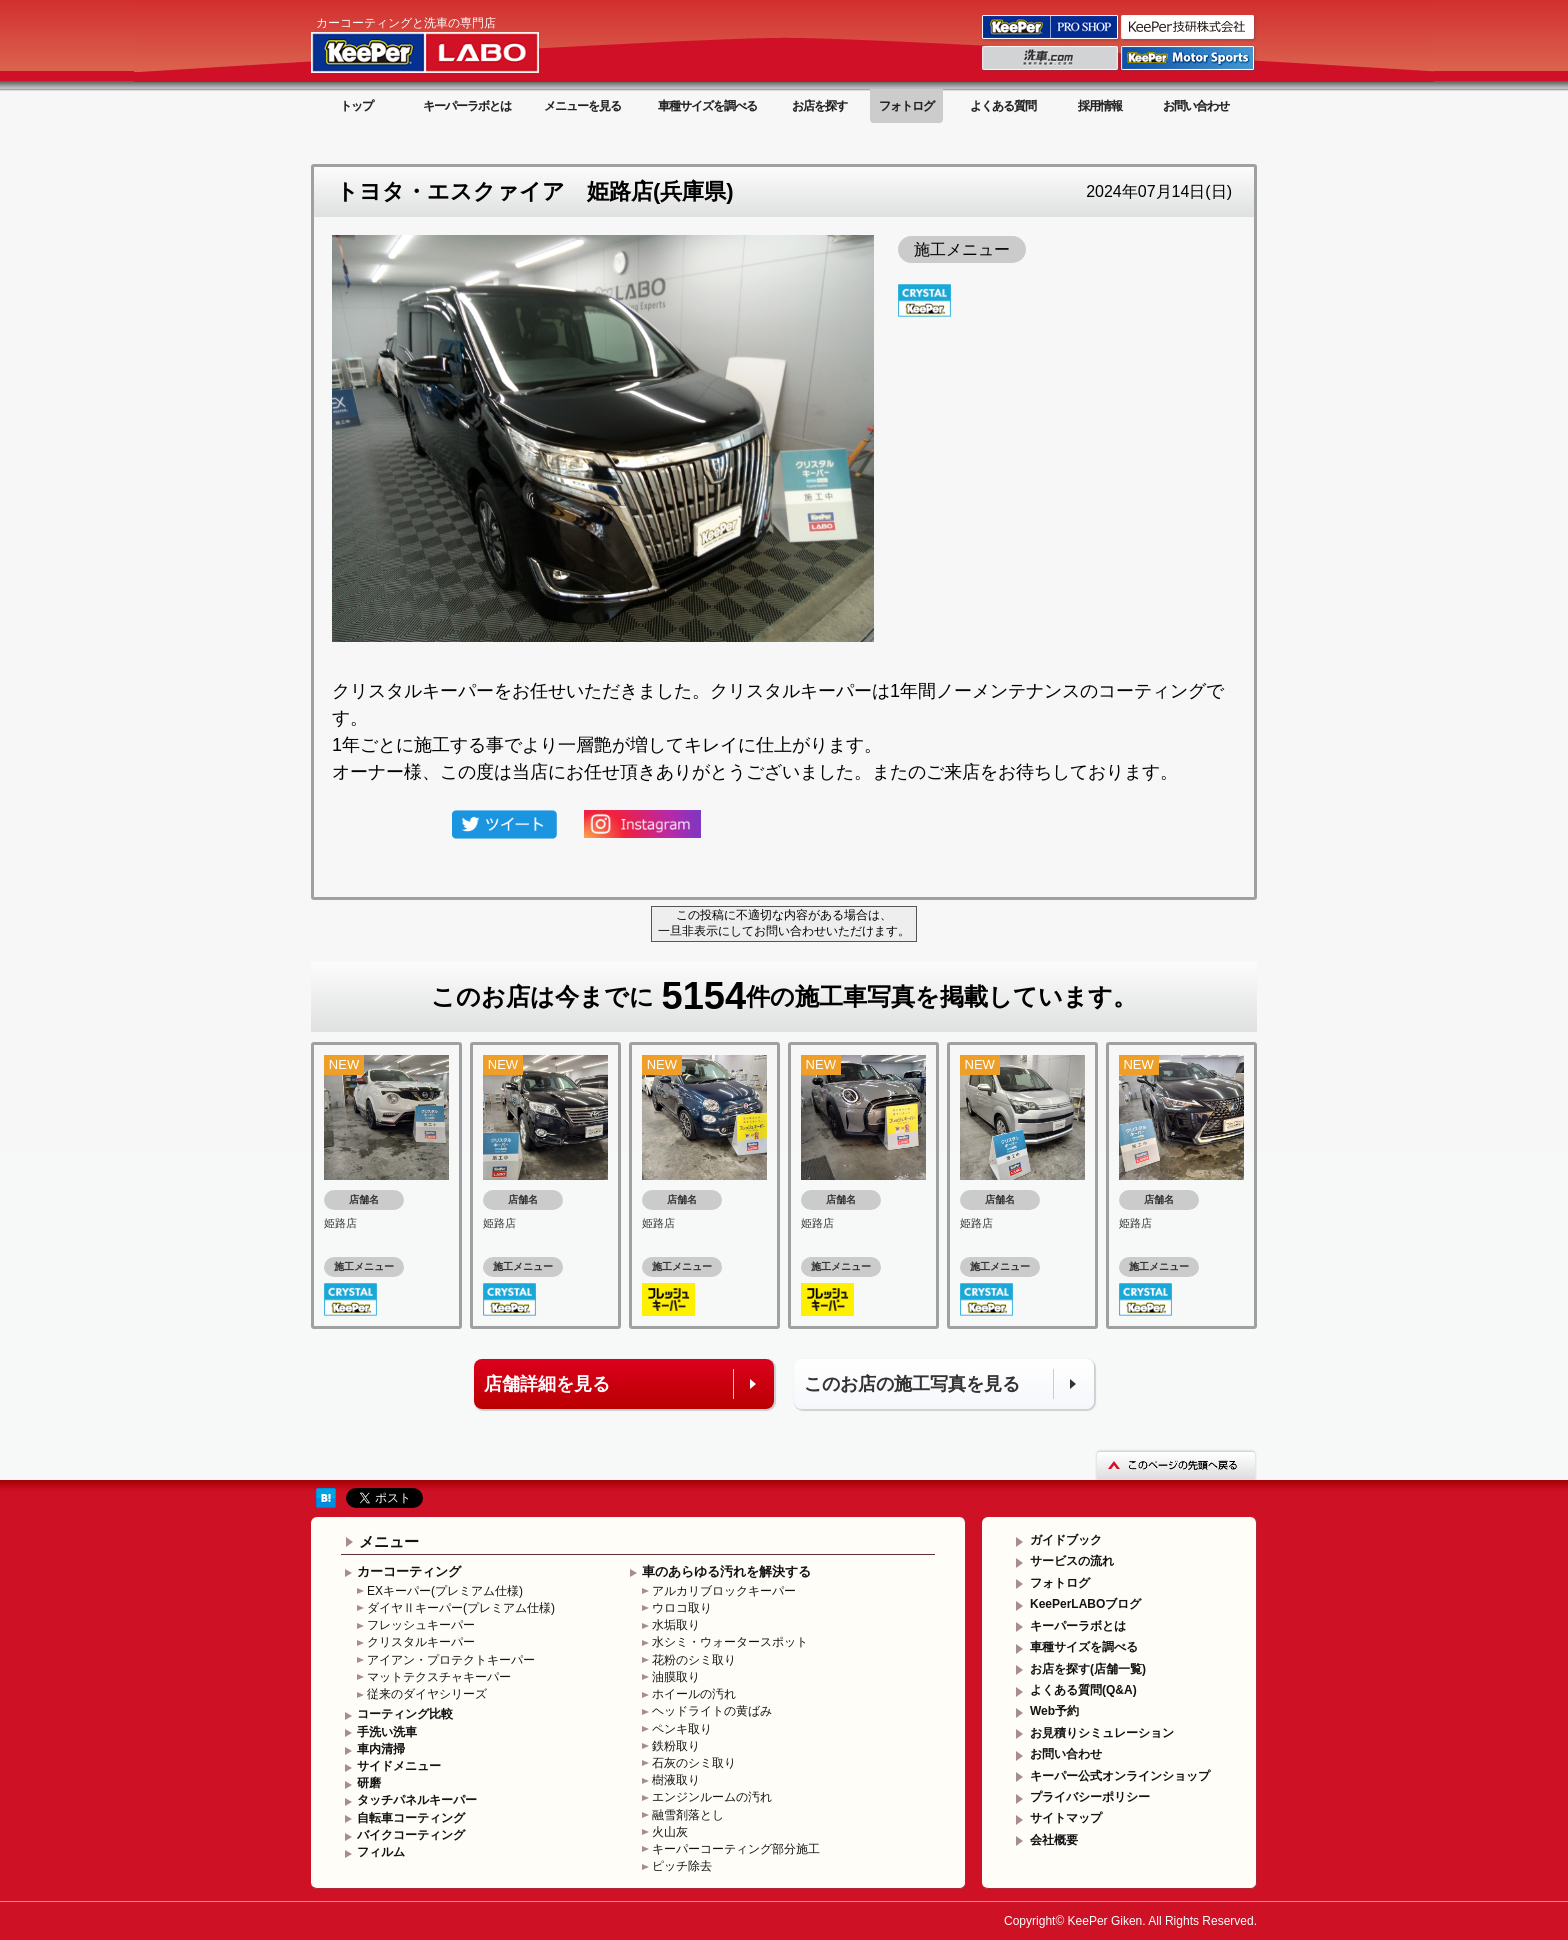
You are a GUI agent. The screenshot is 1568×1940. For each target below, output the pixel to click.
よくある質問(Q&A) (1083, 1690)
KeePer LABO (453, 43)
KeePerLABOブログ (1085, 1604)
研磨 (369, 1783)
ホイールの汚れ (694, 1694)
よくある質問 (1003, 106)
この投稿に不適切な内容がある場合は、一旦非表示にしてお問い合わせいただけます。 (784, 923)
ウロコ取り (682, 1608)
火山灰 (670, 1832)
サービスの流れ (1072, 1561)
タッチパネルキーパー (417, 1800)
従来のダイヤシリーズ (427, 1694)
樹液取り (676, 1780)
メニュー (389, 1541)
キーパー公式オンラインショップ (1120, 1776)
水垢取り (676, 1625)
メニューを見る (582, 106)
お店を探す (819, 106)
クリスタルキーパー (421, 1642)
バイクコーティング (411, 1835)
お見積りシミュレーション (1102, 1733)
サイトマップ (1066, 1818)
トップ (356, 106)
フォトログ (906, 106)
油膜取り (676, 1677)
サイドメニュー (399, 1766)
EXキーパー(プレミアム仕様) (445, 1591)
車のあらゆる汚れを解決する (726, 1571)
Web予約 (1054, 1711)
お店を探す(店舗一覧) (1088, 1669)
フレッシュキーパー (421, 1625)
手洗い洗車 (387, 1732)
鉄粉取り (676, 1746)
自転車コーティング (411, 1818)
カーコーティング (409, 1571)
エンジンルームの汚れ (712, 1797)
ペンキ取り (682, 1729)
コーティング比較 (405, 1714)
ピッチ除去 (682, 1866)
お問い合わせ (1196, 106)
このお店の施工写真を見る (912, 1384)
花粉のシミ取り (694, 1660)
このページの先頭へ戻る (1176, 1464)
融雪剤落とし (688, 1815)
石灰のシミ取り (694, 1763)
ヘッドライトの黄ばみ (712, 1711)
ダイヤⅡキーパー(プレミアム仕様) (461, 1608)
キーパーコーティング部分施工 (736, 1849)
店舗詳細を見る (547, 1384)
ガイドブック (1066, 1540)
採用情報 (1100, 106)
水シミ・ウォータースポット (730, 1642)
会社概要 (1054, 1840)
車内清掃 (381, 1749)
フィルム (381, 1852)
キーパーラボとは (467, 106)
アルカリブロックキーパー (724, 1591)
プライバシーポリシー (1090, 1797)
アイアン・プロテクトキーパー (451, 1660)
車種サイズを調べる (707, 106)
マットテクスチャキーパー (439, 1677)
